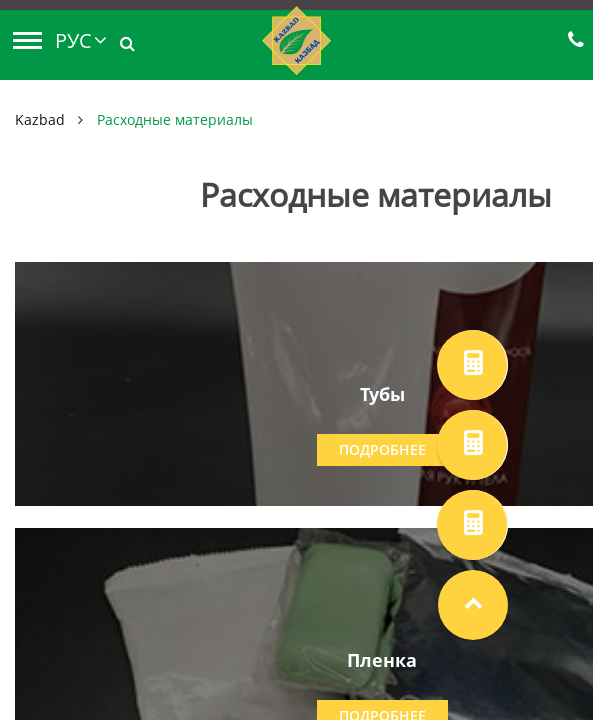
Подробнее (382, 449)
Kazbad (40, 119)
